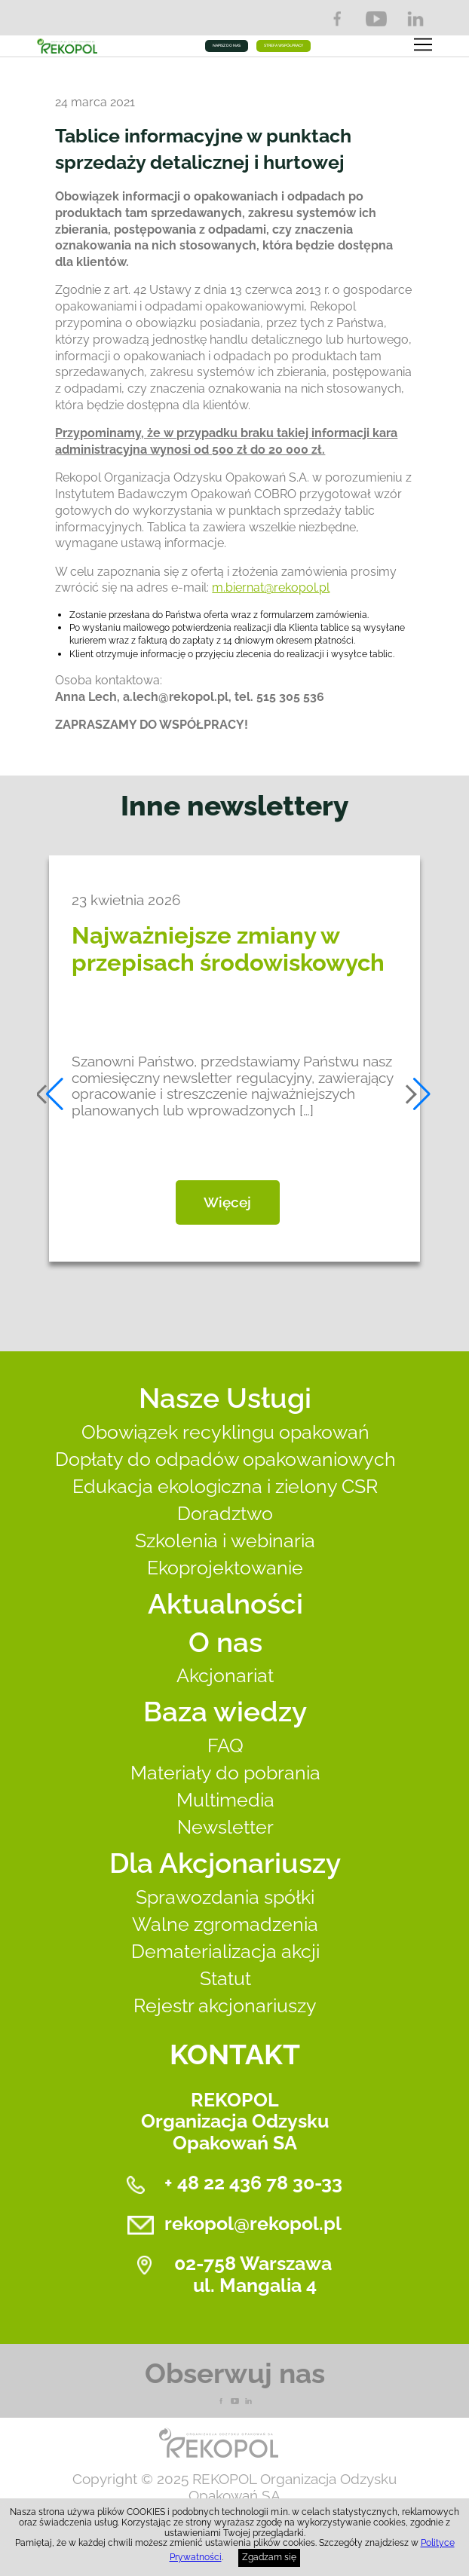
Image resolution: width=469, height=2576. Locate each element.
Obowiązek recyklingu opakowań (225, 1432)
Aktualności (225, 1603)
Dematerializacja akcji (225, 1952)
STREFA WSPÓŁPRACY (283, 45)
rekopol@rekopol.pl (253, 2224)
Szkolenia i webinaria (225, 1541)
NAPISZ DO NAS (227, 45)
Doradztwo (225, 1514)
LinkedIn (415, 18)
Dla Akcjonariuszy (225, 1863)
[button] (51, 1094)
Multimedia (225, 1800)
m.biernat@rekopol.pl (271, 587)
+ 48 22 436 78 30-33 (253, 2183)
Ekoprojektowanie (225, 1568)
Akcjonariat (225, 1676)
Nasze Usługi (225, 1398)
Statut (225, 1979)
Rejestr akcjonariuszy (225, 2006)
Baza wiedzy (225, 1711)
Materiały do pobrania (225, 1773)
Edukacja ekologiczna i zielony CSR (225, 1487)
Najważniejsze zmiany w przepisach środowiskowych (228, 949)
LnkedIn (248, 2400)
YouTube (376, 18)
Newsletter (225, 1827)
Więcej (227, 1202)
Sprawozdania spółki (225, 1897)
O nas (225, 1642)
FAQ (225, 1746)
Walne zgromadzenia (225, 1924)
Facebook (337, 18)
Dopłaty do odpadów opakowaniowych (225, 1459)
